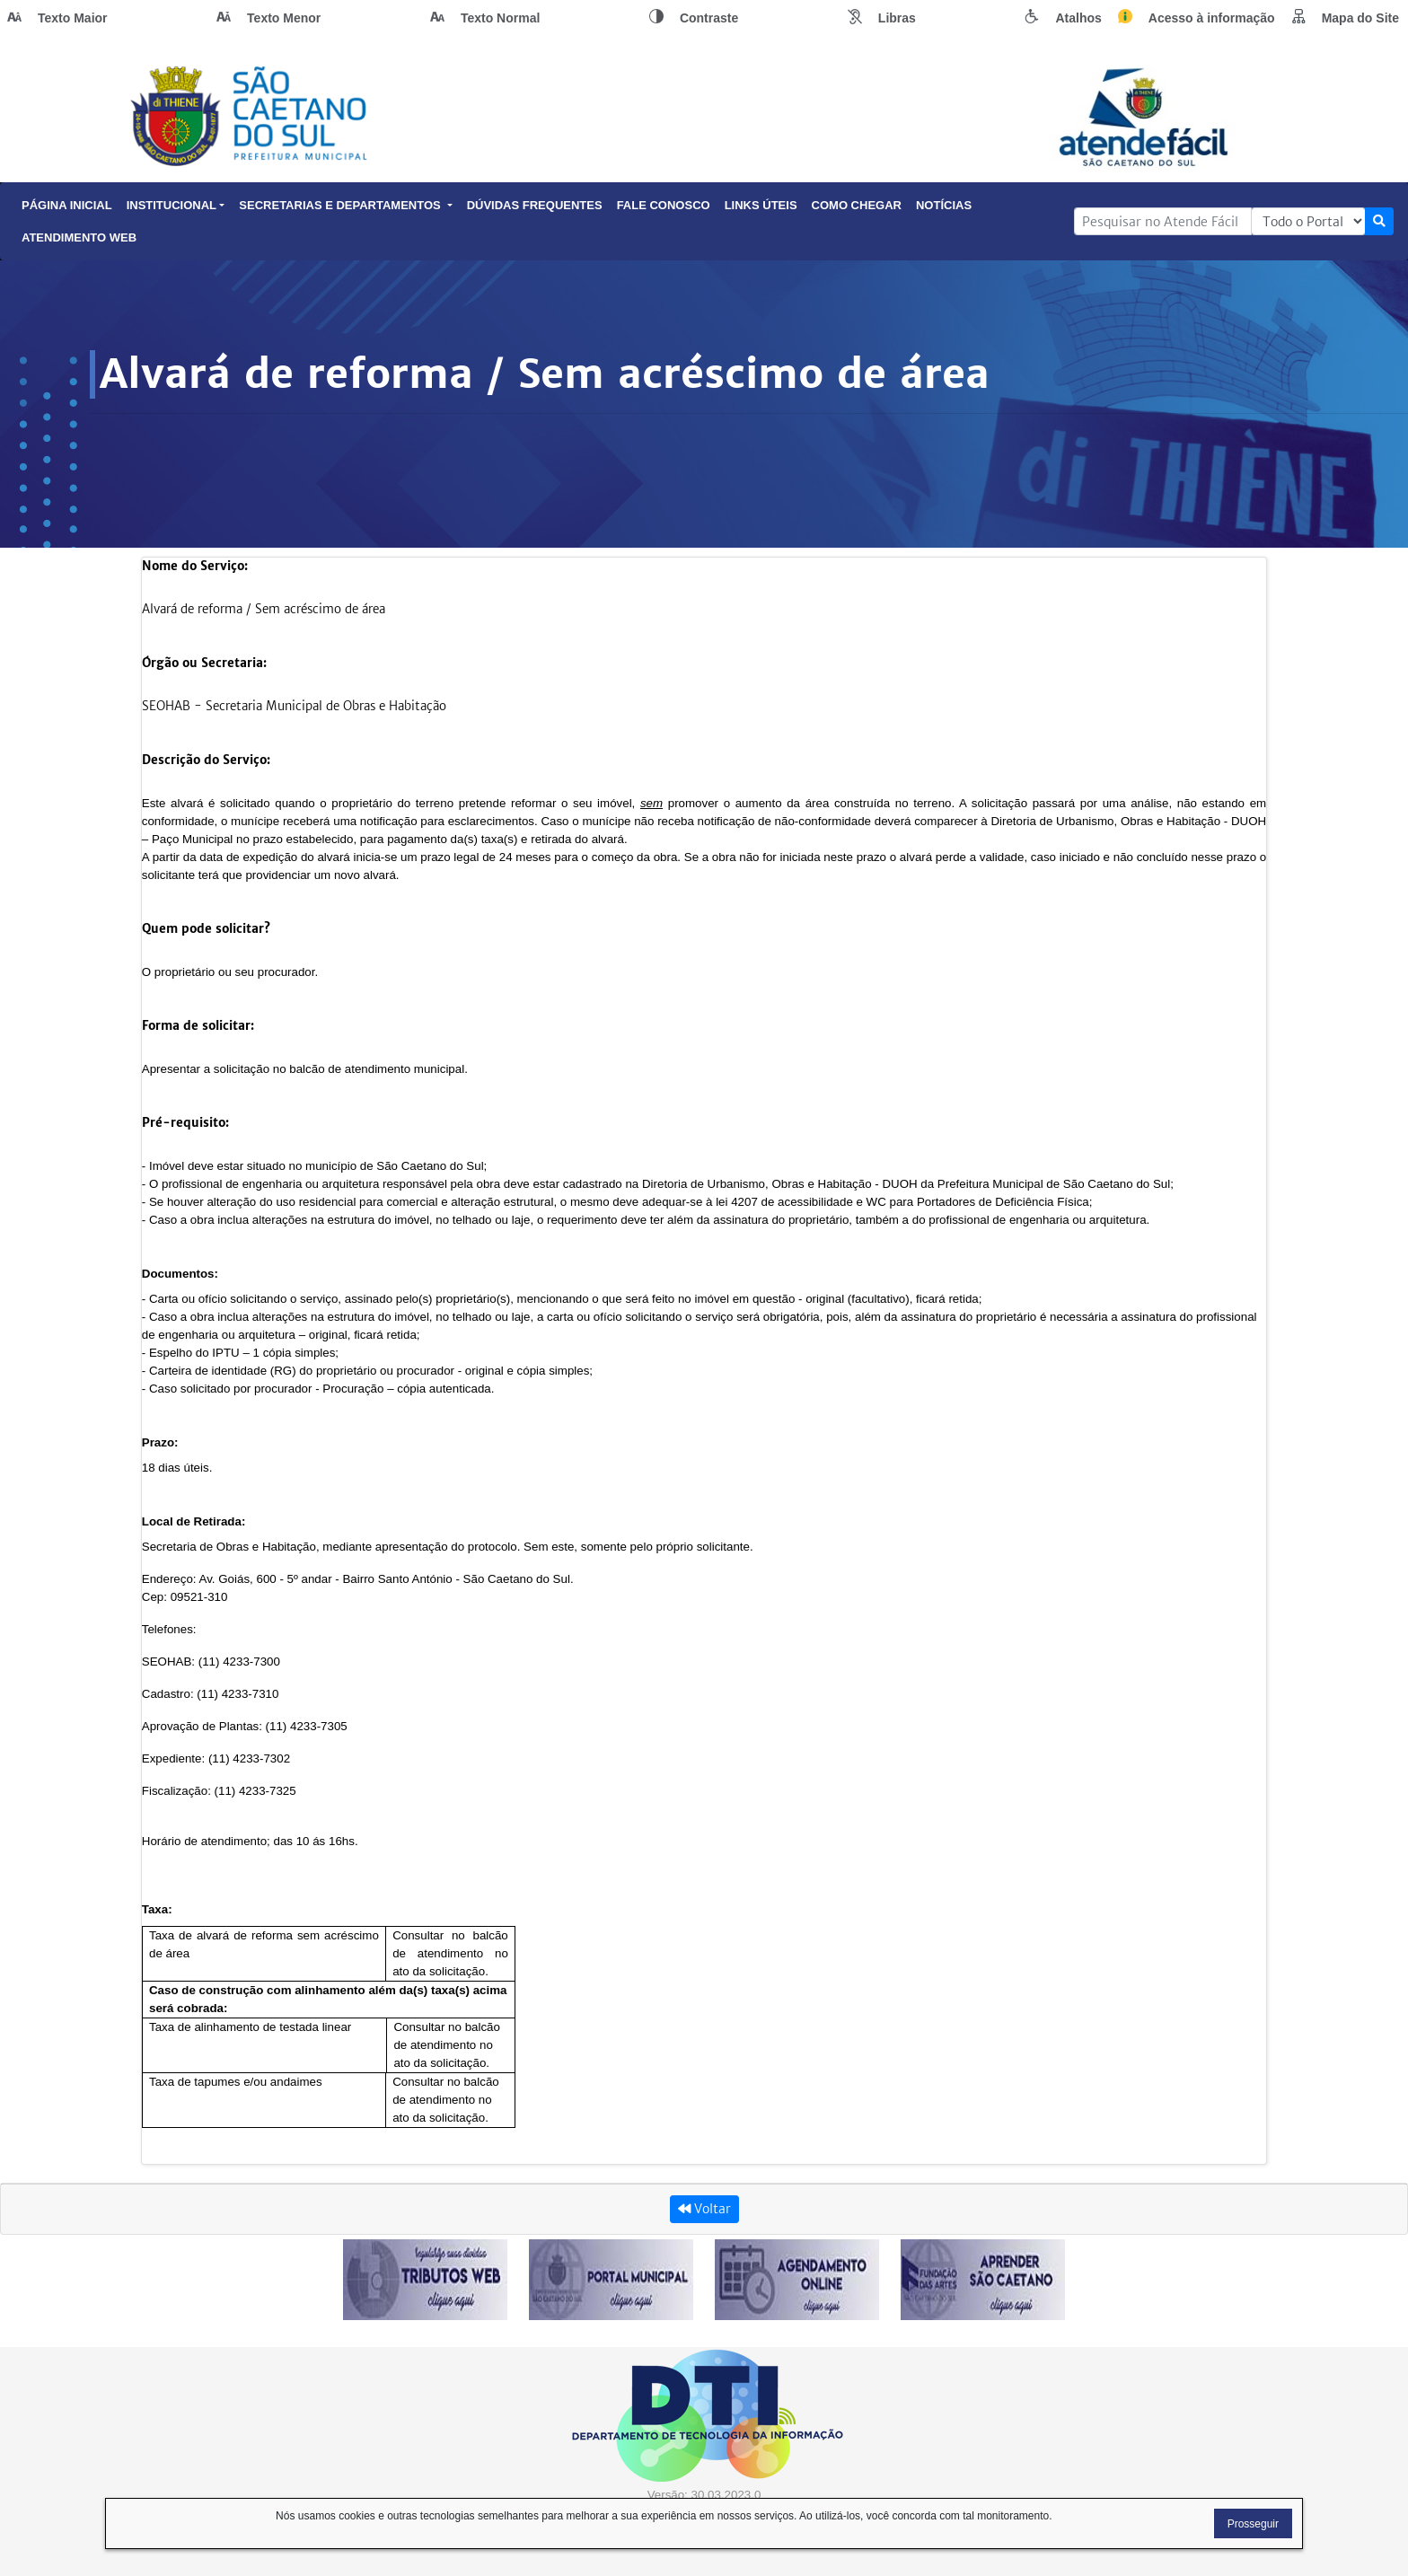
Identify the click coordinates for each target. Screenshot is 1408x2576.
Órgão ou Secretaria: (204, 663)
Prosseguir (1253, 2524)
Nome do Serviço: (195, 566)
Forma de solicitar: (198, 1025)
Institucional (176, 205)
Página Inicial (67, 205)
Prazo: (160, 1442)
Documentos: (180, 1273)
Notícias (944, 205)
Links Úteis (761, 205)
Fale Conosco (663, 205)
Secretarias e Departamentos (345, 205)
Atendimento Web (79, 237)
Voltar (704, 2209)
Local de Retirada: (194, 1521)
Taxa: (157, 1909)
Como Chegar (857, 205)
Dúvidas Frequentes (535, 205)
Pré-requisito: (185, 1122)
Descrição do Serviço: (206, 760)
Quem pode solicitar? (206, 928)
